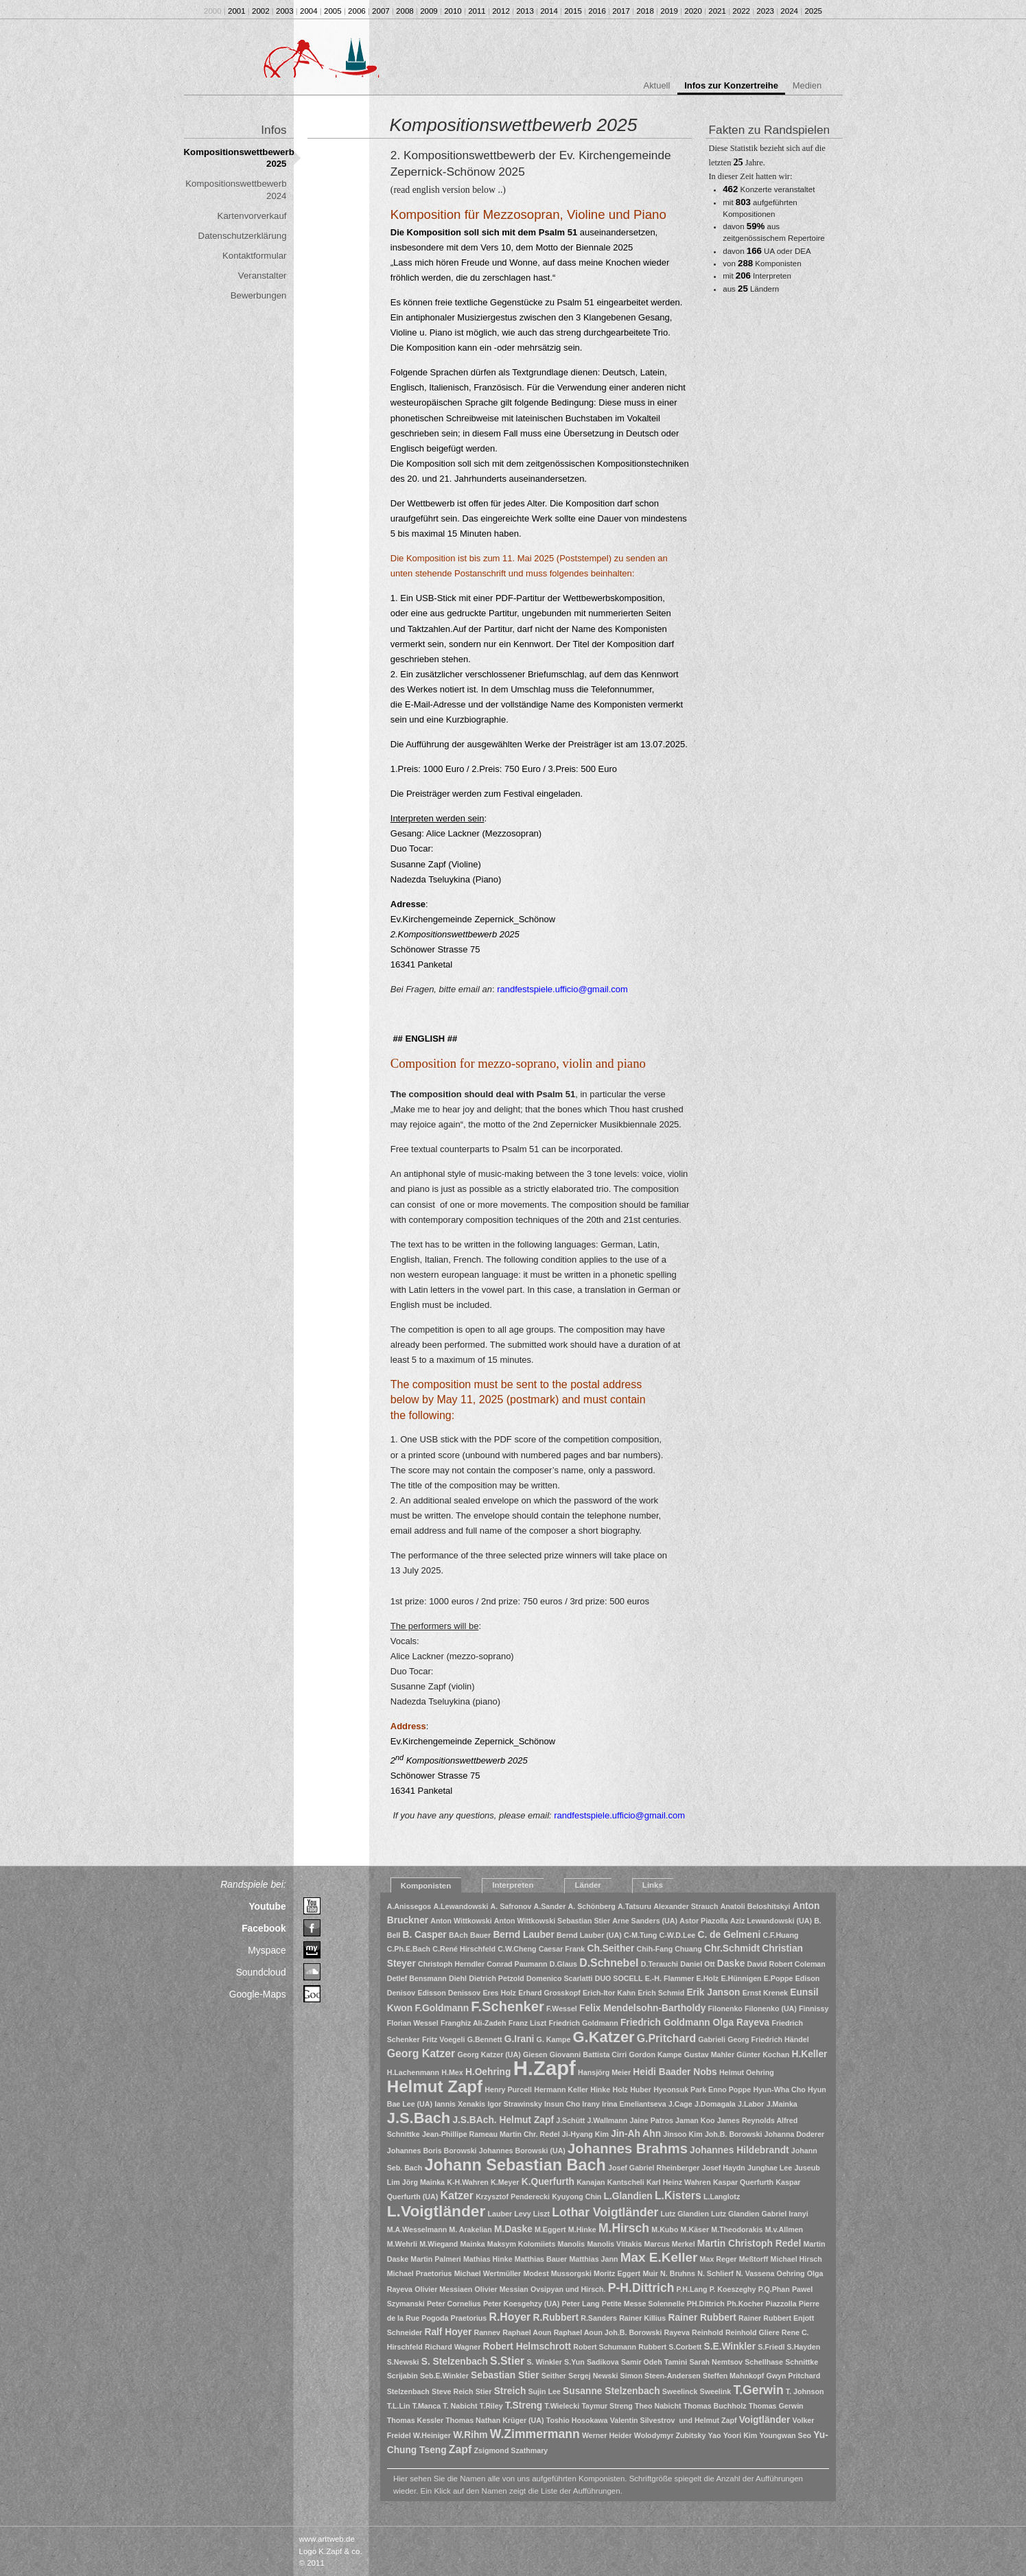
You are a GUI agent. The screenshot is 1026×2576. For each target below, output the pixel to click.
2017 (621, 11)
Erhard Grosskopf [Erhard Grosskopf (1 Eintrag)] (549, 1993)
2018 (645, 11)
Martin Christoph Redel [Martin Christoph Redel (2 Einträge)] (749, 2243)
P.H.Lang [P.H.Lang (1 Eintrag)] (692, 2289)
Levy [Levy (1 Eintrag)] (522, 2214)
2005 (333, 11)
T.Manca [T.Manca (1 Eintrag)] (426, 2406)
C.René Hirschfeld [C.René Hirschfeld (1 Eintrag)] (463, 1949)
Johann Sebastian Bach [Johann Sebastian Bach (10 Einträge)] (514, 2165)
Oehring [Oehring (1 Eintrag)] (791, 2273)
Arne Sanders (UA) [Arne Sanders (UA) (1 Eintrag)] (644, 1921)
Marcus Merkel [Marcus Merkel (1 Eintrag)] (669, 2244)
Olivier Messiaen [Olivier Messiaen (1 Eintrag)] (443, 2289)
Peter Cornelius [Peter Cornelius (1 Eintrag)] (454, 2303)
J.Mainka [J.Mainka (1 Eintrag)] (782, 2104)
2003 (285, 11)
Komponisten (426, 1886)
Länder (587, 1885)
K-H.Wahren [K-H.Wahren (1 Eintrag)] (468, 2182)
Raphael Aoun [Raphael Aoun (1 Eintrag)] (526, 2332)
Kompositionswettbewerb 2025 (239, 158)
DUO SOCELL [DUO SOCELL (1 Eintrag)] (619, 1978)
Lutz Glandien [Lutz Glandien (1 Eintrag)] (684, 2214)
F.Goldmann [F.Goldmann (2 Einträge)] (442, 2008)
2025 (813, 11)
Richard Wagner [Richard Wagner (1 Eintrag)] (452, 2347)
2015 (573, 11)
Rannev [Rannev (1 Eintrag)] (487, 2332)
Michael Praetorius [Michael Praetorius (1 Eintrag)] (419, 2273)
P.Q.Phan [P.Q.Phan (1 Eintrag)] (774, 2289)
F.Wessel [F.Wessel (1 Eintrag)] (561, 2008)
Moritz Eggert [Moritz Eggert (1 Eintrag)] (617, 2273)
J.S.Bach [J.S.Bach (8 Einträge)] (418, 2118)
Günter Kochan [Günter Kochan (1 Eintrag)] (762, 2054)
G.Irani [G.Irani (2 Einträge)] (519, 2039)
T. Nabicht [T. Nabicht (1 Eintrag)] (460, 2406)
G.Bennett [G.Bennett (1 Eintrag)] (484, 2039)
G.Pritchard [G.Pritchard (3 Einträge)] (666, 2038)
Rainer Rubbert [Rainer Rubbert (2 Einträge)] (702, 2317)
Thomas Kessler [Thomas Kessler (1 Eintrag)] (415, 2420)
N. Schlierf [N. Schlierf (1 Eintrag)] (715, 2273)
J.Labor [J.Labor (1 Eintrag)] (751, 2104)
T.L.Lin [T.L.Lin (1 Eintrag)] (398, 2406)
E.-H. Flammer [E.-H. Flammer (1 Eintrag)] (670, 1978)
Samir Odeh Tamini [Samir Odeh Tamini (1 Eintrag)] (654, 2362)
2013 (525, 11)
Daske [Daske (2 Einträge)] (731, 1963)
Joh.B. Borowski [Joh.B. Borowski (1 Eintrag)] (733, 2134)
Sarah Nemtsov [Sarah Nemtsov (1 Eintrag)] (716, 2362)
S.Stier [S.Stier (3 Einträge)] (507, 2361)
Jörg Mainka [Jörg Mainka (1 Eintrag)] (423, 2182)
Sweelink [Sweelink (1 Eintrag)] (716, 2391)
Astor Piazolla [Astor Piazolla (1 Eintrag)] (703, 1921)
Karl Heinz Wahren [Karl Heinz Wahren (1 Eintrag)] (678, 2182)
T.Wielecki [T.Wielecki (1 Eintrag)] (561, 2406)
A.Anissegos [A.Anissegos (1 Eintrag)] (409, 1906)
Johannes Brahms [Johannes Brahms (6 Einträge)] (628, 2148)
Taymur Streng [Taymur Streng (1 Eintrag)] (606, 2406)
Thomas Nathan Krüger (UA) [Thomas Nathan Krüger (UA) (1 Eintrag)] (494, 2420)
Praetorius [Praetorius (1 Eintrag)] (469, 2318)
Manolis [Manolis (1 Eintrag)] (571, 2244)
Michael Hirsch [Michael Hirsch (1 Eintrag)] (796, 2259)
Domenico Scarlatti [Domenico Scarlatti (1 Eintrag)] (559, 1978)
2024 (789, 11)
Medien (807, 85)
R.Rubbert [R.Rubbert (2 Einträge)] (556, 2317)
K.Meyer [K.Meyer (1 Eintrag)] (505, 2182)
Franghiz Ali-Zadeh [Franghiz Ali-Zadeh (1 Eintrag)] (473, 2023)
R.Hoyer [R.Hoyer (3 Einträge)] (510, 2317)
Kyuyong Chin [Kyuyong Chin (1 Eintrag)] (576, 2196)
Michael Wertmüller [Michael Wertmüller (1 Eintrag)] (488, 2273)
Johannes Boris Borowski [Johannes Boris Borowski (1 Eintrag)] (432, 2150)
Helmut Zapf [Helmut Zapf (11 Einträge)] (434, 2086)
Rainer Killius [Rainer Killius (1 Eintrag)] (642, 2318)
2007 (381, 11)
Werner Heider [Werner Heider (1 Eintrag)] (607, 2435)
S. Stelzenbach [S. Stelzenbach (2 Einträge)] (454, 2361)
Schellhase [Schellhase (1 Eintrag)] (764, 2362)
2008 (405, 11)
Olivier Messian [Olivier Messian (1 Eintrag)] (501, 2289)
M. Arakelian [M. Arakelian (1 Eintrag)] (470, 2229)
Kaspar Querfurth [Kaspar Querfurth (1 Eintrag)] (743, 2182)
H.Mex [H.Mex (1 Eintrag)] (452, 2072)
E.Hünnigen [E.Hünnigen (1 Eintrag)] (741, 1978)
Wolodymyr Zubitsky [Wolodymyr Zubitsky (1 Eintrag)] (670, 2435)
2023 (765, 11)
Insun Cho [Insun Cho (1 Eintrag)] (562, 2104)
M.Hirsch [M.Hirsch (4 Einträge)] (623, 2228)
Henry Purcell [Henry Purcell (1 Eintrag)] (508, 2089)
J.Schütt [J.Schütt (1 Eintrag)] (570, 2120)
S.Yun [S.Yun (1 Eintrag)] (574, 2362)
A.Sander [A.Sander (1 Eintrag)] (550, 1906)
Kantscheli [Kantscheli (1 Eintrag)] (625, 2182)
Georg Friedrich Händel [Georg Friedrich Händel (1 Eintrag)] (767, 2039)
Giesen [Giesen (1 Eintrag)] (535, 2054)
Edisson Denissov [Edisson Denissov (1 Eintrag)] (448, 1993)
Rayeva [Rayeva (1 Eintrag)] (677, 2332)
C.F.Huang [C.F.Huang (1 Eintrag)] (780, 1935)
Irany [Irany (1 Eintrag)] (590, 2104)
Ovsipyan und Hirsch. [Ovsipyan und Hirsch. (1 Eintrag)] (568, 2289)
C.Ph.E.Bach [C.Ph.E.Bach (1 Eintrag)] (408, 1949)
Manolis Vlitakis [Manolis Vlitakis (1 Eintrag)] (614, 2244)
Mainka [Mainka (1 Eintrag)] (472, 2244)
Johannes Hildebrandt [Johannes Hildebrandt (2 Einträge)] (739, 2150)
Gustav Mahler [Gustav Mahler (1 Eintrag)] (709, 2054)
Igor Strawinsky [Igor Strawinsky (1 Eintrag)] (514, 2104)
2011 (477, 11)
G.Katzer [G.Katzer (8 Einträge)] (604, 2037)
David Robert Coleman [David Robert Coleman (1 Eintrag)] (786, 1964)
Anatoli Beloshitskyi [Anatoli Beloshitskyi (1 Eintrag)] (756, 1906)
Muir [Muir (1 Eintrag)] (650, 2273)
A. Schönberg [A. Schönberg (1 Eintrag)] (592, 1906)
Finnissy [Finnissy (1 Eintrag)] (813, 2008)
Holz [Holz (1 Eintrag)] (620, 2089)
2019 (669, 11)
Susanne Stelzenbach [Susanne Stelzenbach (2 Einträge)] (611, 2391)
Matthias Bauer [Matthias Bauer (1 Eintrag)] (541, 2259)
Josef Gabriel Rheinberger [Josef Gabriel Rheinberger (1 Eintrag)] (653, 2168)
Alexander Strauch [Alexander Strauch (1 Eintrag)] (685, 1906)
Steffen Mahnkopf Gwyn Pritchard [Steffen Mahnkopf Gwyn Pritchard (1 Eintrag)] (761, 2376)
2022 (741, 11)
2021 (717, 11)
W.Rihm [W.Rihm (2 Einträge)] (470, 2435)
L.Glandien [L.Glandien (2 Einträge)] (628, 2196)
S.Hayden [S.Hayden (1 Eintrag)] (804, 2347)
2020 (693, 11)
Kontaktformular (254, 255)
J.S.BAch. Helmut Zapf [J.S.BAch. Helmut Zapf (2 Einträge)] (503, 2120)
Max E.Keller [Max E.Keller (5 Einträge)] (659, 2257)
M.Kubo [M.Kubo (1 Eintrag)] (664, 2229)
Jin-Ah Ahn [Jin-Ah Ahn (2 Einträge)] (636, 2134)
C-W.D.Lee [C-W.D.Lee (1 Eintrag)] (678, 1935)
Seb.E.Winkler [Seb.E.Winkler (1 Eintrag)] (444, 2376)
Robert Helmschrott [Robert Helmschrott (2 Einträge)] (527, 2346)
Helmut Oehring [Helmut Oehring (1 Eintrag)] (746, 2072)
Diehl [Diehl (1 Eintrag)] (458, 1978)
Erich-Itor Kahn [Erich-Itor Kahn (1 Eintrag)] (609, 1993)
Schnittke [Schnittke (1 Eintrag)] (801, 2362)
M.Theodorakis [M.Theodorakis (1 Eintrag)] (736, 2229)
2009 (429, 11)
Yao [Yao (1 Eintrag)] (714, 2435)
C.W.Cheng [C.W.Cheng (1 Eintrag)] (517, 1949)
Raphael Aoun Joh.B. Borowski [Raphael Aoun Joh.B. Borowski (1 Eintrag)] (608, 2332)
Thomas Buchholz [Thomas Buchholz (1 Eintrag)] (715, 2406)
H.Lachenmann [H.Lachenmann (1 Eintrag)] (413, 2072)
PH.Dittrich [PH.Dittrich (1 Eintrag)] (706, 2303)
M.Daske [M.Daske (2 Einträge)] (513, 2229)
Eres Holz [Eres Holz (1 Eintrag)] (499, 1993)
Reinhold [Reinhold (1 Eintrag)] (707, 2332)
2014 (549, 11)
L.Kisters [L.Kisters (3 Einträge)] (678, 2195)
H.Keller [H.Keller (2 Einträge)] (809, 2054)
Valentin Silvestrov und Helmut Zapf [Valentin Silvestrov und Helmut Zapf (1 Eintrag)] (673, 2420)
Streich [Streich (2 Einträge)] (510, 2391)
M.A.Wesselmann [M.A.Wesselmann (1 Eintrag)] (417, 2229)
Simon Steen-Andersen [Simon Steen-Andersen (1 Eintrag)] (660, 2376)
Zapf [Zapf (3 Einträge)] (460, 2449)
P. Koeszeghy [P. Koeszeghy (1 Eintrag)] (733, 2289)
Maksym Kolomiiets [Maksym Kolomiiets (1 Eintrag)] (521, 2244)
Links (652, 1885)
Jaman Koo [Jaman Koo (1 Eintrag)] (694, 2120)
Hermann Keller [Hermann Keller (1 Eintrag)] (561, 2089)
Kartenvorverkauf (252, 216)
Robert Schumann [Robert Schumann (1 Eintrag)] (604, 2347)
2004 (309, 11)
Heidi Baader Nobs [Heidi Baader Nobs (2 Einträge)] (674, 2072)
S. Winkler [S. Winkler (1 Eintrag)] (543, 2362)
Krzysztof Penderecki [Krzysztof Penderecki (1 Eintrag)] (513, 2196)
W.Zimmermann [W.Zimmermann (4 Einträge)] (535, 2434)
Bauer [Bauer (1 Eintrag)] (480, 1935)
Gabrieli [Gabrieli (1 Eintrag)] (711, 2039)
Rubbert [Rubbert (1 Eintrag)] (652, 2347)
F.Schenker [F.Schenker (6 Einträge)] (507, 2006)
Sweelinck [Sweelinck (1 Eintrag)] (680, 2391)
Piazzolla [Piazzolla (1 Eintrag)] (781, 2303)
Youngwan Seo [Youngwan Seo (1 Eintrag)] (786, 2435)
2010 (453, 11)
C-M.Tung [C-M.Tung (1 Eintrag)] (640, 1935)
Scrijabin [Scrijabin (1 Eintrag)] (402, 2376)
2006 (357, 11)
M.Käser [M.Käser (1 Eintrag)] (695, 2229)
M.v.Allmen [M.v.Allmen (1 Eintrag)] (784, 2229)
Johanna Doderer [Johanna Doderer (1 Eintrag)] (795, 2134)
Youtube (266, 1906)
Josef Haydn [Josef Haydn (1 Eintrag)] (723, 2168)
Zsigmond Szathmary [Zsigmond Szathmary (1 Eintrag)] (511, 2450)
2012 (501, 11)
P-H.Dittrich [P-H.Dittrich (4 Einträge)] (641, 2288)
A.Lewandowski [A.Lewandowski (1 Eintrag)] (460, 1906)
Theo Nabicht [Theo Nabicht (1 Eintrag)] (658, 2406)
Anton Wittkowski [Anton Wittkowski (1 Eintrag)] (460, 1921)
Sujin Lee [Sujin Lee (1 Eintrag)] (544, 2391)
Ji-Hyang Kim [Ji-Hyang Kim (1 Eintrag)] (585, 2134)
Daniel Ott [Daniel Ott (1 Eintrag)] (697, 1964)
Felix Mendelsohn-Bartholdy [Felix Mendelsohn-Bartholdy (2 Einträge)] (642, 2008)
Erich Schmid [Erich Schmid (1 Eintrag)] (661, 1993)
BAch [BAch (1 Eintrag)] (458, 1935)
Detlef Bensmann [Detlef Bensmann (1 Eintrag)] (417, 1978)
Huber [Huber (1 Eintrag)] (640, 2089)
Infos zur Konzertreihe (731, 85)
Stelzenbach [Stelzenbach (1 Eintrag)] (408, 2391)
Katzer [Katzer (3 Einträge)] (457, 2195)
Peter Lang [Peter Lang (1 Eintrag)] (581, 2303)
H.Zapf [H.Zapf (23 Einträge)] (544, 2068)
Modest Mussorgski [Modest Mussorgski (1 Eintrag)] (557, 2273)
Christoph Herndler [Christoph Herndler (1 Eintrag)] (451, 1964)
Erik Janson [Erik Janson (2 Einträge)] (713, 1992)
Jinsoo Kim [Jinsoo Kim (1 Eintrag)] (682, 2134)
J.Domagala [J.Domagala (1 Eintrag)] (715, 2104)
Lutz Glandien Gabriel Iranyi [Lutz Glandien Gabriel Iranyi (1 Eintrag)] (759, 2214)
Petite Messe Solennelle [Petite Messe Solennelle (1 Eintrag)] (643, 2303)
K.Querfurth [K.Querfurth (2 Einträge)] (548, 2182)
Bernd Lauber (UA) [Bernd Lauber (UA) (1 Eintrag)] (589, 1935)
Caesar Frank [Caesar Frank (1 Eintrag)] (562, 1949)
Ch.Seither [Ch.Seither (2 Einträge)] (610, 1948)
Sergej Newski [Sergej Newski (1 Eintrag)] (593, 2376)
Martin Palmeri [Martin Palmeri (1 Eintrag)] (435, 2259)
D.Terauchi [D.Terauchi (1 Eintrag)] (659, 1964)
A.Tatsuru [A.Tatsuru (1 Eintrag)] (634, 1906)
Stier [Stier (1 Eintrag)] (484, 2391)
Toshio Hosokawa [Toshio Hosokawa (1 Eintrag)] (577, 2420)
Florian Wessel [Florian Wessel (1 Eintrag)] (413, 2023)
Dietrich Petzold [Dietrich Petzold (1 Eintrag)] (496, 1978)
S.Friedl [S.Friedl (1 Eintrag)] (771, 2347)
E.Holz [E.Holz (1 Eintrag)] (708, 1978)
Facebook (264, 1928)
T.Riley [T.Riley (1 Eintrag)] (491, 2406)
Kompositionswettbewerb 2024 (235, 189)
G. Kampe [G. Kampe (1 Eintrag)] (554, 2039)
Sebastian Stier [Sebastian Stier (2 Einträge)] (505, 2375)
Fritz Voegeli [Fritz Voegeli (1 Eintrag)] (443, 2039)
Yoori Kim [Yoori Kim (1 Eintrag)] (740, 2435)
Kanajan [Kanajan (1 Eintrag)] (590, 2182)
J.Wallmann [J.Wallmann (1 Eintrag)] (607, 2120)
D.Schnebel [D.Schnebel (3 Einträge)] (608, 1963)
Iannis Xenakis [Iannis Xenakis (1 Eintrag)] (459, 2104)
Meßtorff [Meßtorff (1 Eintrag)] (754, 2259)
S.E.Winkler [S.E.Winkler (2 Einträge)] (729, 2346)
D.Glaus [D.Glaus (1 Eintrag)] (563, 1964)
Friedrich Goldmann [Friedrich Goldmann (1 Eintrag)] (583, 2023)
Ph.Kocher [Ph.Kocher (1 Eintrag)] (745, 2303)
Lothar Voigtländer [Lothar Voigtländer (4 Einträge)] (605, 2212)
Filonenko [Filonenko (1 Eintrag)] (725, 2008)
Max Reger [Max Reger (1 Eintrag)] (718, 2259)
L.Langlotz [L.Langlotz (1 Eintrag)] (721, 2196)
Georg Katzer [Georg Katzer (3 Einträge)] (421, 2053)
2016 (597, 11)
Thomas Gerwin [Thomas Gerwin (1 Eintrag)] (776, 2406)
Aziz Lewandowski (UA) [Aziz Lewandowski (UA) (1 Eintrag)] (771, 1921)
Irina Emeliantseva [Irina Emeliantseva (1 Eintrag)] (634, 2104)
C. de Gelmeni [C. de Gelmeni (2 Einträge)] (728, 1935)
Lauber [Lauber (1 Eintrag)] (500, 2214)
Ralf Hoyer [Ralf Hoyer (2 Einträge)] (447, 2332)
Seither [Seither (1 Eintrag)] (553, 2376)
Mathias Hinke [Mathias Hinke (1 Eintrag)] (488, 2259)
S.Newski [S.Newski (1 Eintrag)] (403, 2362)
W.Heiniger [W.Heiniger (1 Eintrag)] (432, 2435)
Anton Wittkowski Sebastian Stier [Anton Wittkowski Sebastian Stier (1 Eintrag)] (552, 1921)
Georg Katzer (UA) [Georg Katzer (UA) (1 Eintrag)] (488, 2054)
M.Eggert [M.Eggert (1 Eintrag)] (550, 2229)
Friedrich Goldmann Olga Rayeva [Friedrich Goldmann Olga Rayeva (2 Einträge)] (694, 2022)
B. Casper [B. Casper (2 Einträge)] (424, 1935)
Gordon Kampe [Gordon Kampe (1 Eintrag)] (655, 2054)
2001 (237, 11)
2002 (261, 11)
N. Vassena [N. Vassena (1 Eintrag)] (755, 2273)
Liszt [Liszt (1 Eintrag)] (541, 2214)
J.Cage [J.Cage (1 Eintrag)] (680, 2104)
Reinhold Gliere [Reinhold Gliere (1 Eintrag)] (752, 2332)
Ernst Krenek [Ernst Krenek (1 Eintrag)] (765, 1993)
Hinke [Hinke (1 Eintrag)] (600, 2089)
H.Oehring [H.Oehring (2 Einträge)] (488, 2072)
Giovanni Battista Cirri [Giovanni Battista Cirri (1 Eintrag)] (588, 2054)
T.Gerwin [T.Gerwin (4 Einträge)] (758, 2390)
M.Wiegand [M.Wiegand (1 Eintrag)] (438, 2244)
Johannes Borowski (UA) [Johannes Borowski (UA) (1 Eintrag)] (522, 2150)
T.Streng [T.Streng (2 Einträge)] (523, 2405)
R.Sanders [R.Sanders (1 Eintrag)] (599, 2318)
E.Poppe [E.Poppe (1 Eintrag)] (778, 1978)
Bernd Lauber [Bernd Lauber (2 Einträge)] (524, 1935)
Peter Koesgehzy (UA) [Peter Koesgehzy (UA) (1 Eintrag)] (521, 2303)
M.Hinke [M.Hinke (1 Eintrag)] (582, 2229)
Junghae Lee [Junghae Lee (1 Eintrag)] (769, 2168)
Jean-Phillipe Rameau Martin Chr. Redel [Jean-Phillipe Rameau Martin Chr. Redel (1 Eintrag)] (491, 2134)
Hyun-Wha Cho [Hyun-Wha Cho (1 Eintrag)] (779, 2089)
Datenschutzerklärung (242, 236)
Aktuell (657, 85)
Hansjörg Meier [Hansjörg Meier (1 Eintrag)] (604, 2072)
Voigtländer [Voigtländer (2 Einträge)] (765, 2420)
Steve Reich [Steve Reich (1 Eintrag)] (452, 2391)
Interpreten (512, 1885)
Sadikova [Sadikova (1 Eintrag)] (603, 2362)
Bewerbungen (259, 295)
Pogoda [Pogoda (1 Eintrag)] (434, 2318)
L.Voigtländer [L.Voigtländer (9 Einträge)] (436, 2211)
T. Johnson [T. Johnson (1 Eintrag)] (805, 2391)
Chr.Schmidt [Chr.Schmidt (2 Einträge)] (732, 1948)
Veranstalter (262, 275)
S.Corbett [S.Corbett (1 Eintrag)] (684, 2347)
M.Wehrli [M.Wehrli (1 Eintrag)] (402, 2244)
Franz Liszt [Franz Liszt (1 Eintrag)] (528, 2023)
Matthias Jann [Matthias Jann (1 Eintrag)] (593, 2259)
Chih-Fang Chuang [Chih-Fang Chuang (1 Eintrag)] (669, 1949)
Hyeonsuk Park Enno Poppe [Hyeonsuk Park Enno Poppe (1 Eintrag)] (702, 2089)
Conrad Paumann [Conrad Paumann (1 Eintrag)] (517, 1964)
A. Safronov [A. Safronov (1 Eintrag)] (511, 1906)
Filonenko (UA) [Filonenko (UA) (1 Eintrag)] (771, 2008)
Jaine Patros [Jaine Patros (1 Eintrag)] (651, 2120)
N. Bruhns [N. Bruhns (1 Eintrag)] (677, 2273)
